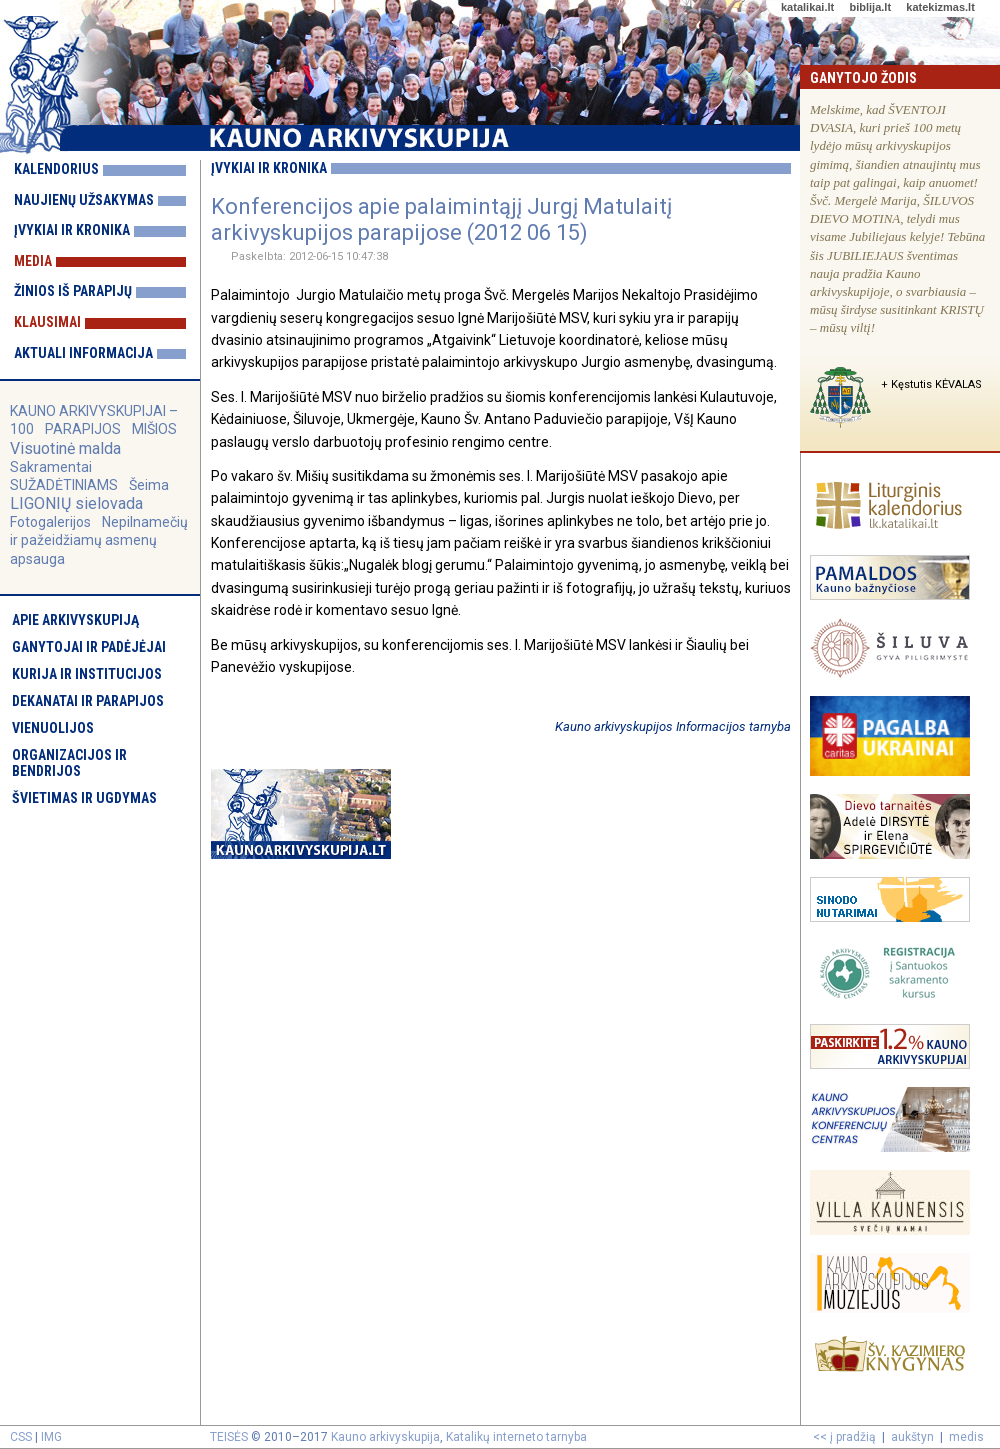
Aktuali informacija (83, 353)
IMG (51, 1437)
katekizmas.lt (940, 7)
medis (966, 1437)
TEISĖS (229, 1437)
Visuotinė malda (65, 448)
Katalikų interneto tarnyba (516, 1437)
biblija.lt (870, 7)
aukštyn (912, 1437)
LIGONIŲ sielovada (76, 503)
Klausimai (47, 322)
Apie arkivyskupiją (75, 620)
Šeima (149, 485)
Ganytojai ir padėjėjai (89, 647)
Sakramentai (51, 467)
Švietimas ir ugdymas (84, 798)
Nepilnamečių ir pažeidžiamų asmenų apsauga (99, 540)
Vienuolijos (53, 728)
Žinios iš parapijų (73, 291)
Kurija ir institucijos (87, 674)
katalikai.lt (807, 7)
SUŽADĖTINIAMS (64, 485)
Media (33, 261)
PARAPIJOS (83, 429)
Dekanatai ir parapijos (88, 701)
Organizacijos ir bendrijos (69, 763)
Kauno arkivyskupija (385, 1437)
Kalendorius (56, 169)
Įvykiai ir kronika (72, 230)
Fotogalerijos (50, 522)
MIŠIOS (154, 429)
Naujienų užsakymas (84, 200)
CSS (21, 1437)
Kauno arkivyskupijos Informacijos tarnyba (673, 726)
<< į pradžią (844, 1437)
